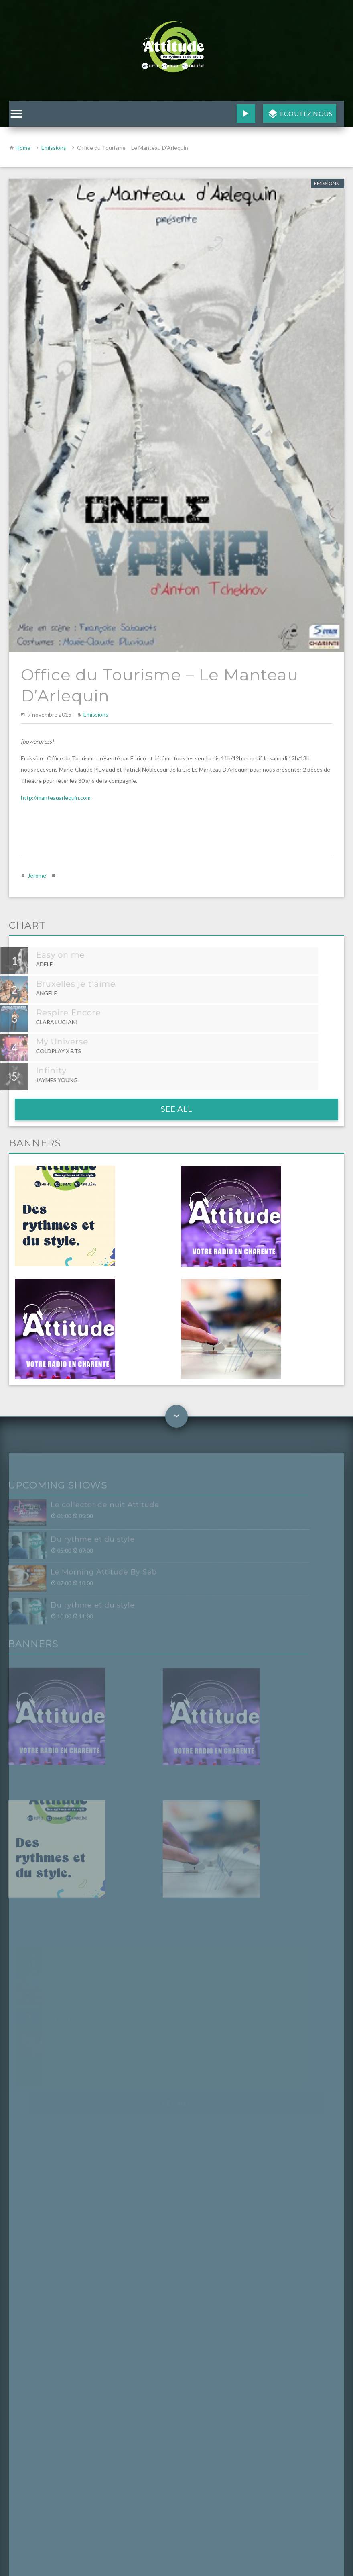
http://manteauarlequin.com (56, 797)
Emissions (53, 147)
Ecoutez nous (306, 113)
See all (177, 1108)
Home (23, 147)
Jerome (37, 875)
